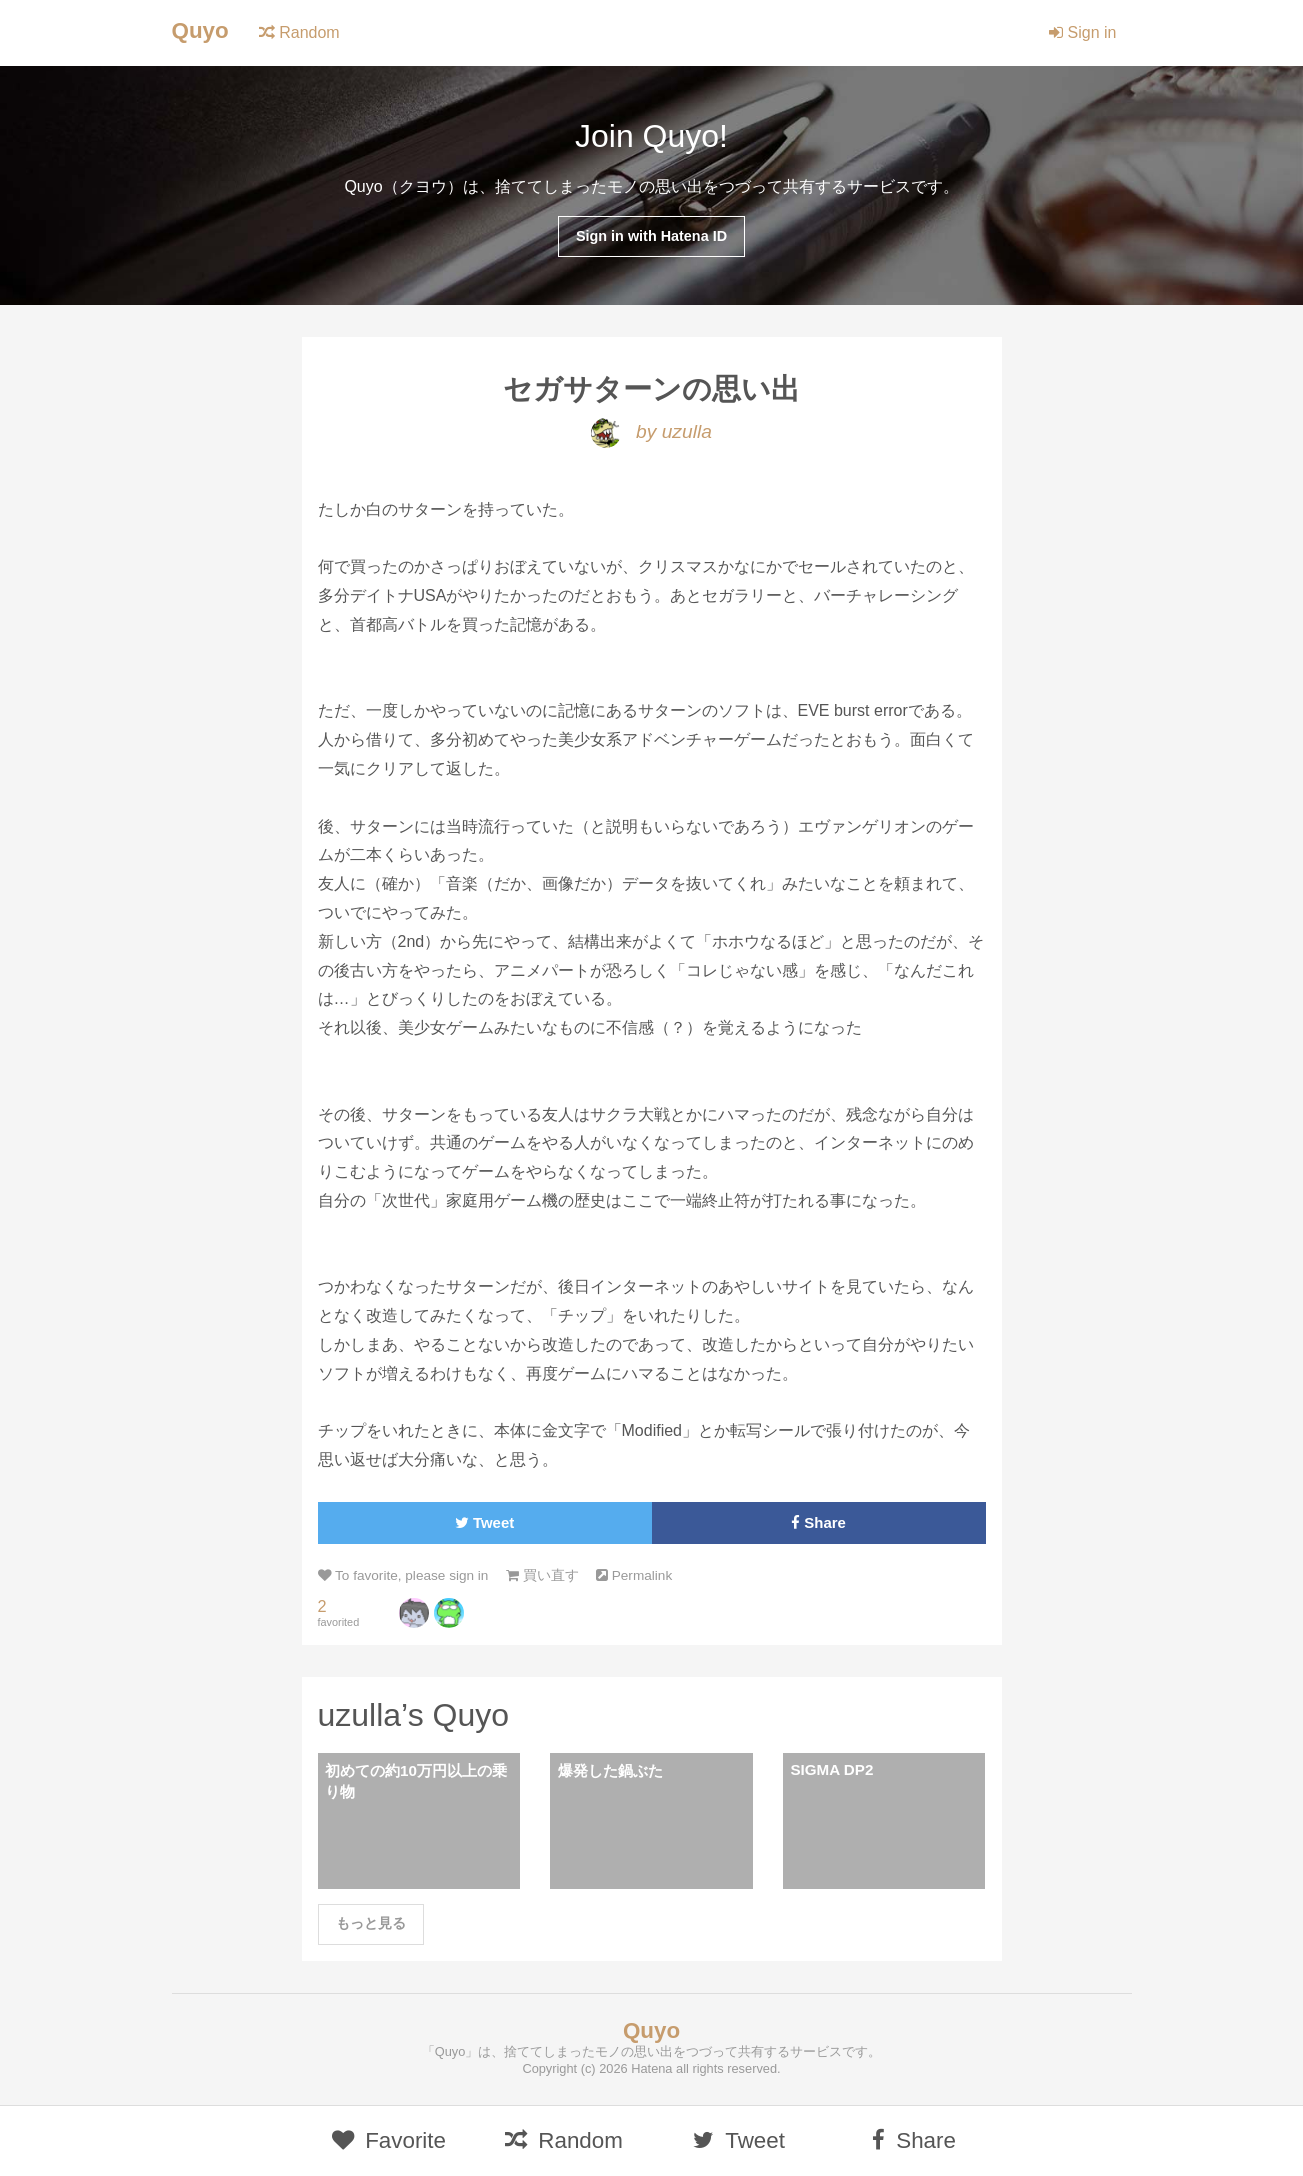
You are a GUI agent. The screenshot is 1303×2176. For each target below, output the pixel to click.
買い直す (542, 1575)
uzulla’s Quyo (414, 1715)
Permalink (634, 1575)
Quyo (200, 30)
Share (818, 1522)
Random (299, 32)
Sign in (1082, 32)
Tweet (484, 1522)
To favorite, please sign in (403, 1575)
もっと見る (371, 1923)
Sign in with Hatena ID (651, 236)
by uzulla (651, 431)
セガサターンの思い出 (651, 389)
